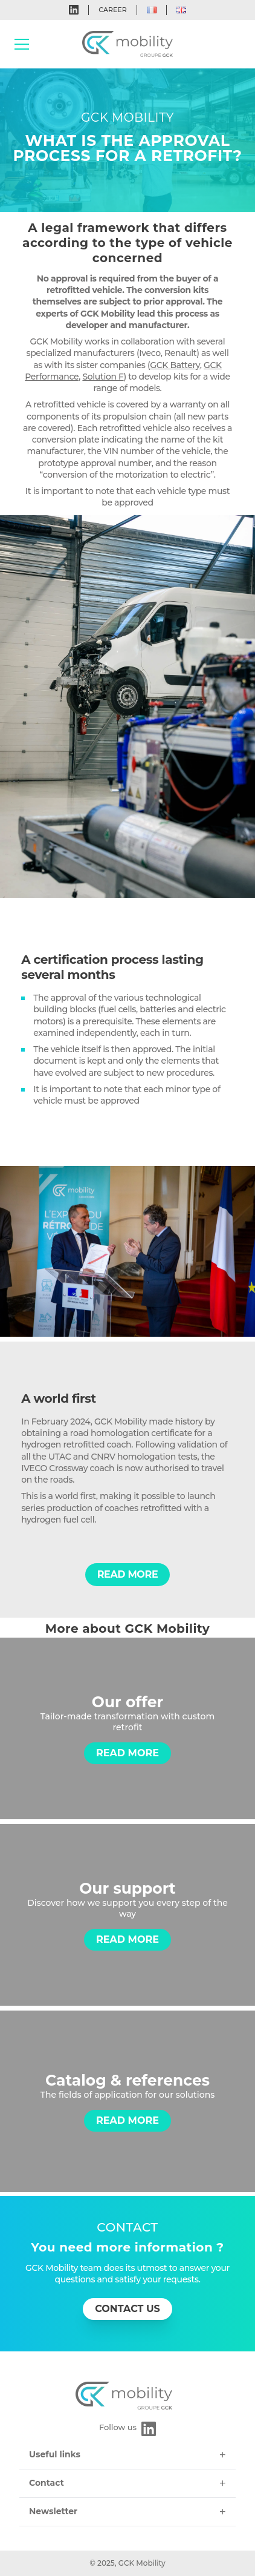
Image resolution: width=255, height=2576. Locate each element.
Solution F (102, 376)
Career (112, 9)
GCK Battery (175, 365)
